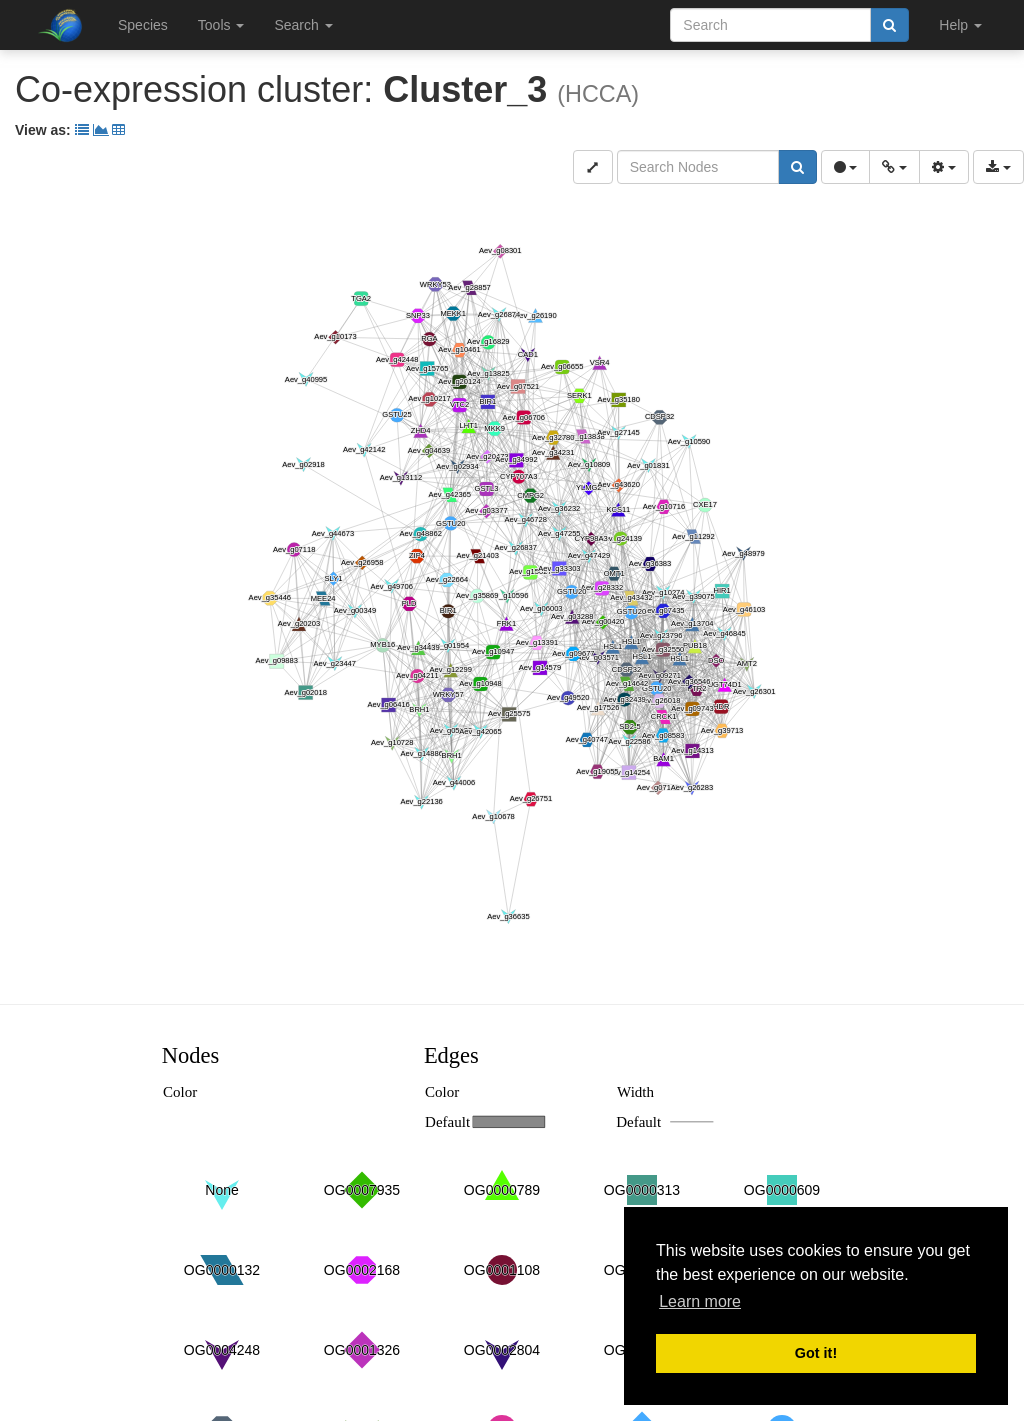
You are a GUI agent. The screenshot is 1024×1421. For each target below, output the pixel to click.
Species (143, 25)
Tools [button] (221, 25)
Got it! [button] (816, 1353)
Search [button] (303, 25)
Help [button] (960, 25)
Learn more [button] (700, 1301)
